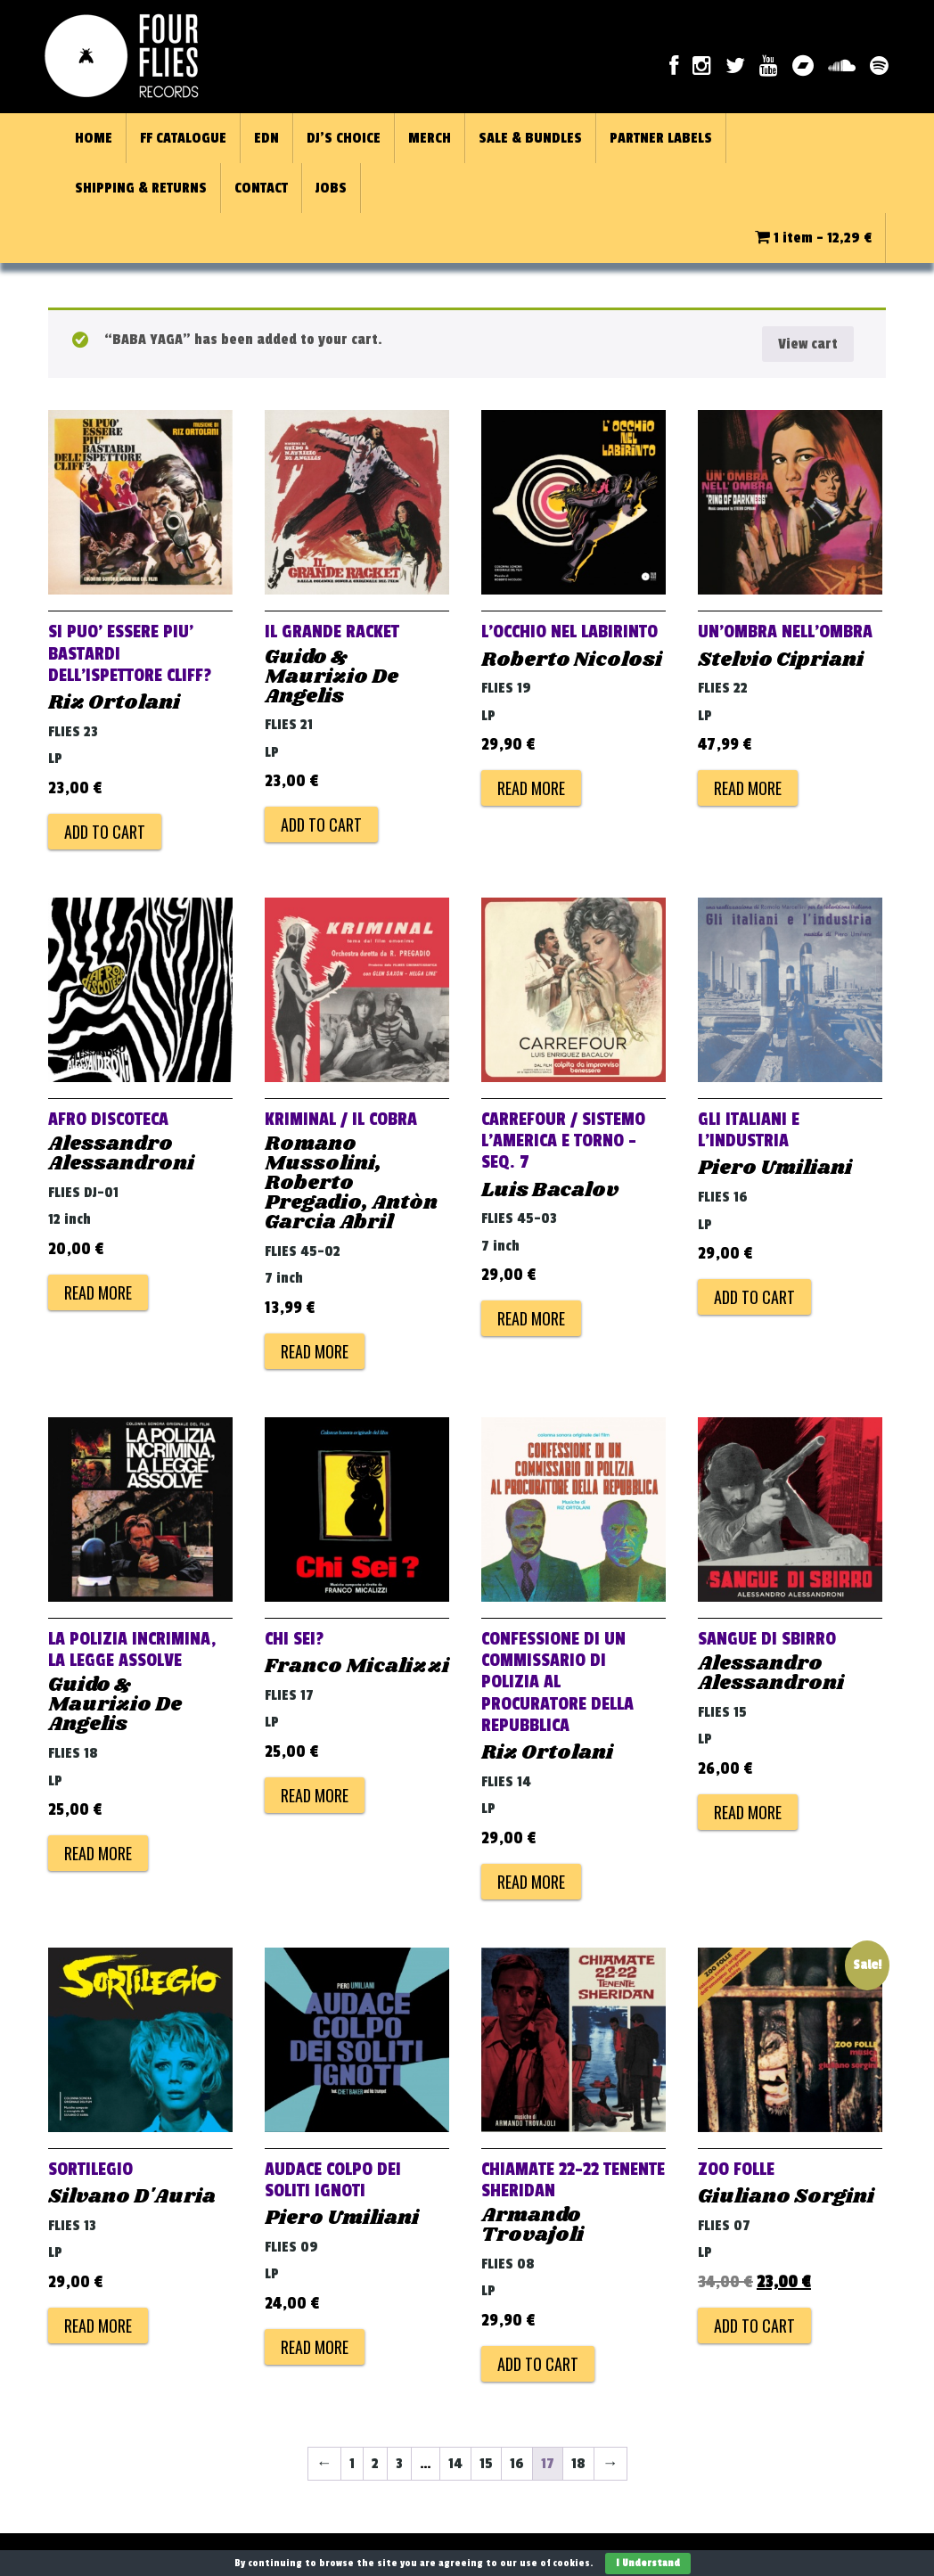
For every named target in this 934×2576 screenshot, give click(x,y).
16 (517, 2464)
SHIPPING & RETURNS (141, 188)
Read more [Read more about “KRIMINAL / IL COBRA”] (314, 1351)
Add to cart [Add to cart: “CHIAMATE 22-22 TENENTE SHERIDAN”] (537, 2363)
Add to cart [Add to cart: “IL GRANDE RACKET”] (321, 824)
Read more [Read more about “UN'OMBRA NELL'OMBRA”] (748, 788)
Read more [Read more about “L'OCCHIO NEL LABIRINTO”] (531, 788)
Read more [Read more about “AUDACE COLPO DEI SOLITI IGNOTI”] (314, 2347)
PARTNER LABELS (661, 138)
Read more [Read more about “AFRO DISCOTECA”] (98, 1292)
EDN (266, 138)
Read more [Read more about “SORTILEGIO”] (98, 2325)
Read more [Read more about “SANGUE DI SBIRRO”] (748, 1812)
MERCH (429, 138)
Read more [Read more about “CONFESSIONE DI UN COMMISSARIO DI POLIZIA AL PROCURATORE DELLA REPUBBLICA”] (531, 1881)
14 (455, 2464)
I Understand (648, 2563)
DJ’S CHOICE (344, 138)
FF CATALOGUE (183, 138)
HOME (93, 138)
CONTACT (261, 188)
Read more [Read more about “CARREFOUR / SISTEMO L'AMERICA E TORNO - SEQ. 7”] (531, 1318)
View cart (808, 344)
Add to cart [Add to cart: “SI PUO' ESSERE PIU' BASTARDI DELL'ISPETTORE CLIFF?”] (104, 831)
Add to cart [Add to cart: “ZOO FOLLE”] (754, 2325)
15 (486, 2464)
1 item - (813, 238)
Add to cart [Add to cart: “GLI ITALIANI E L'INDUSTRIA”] (754, 1297)
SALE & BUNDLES (530, 138)
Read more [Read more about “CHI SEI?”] (314, 1795)
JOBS (331, 188)
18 (578, 2464)
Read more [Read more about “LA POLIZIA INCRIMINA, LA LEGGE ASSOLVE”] (98, 1853)
